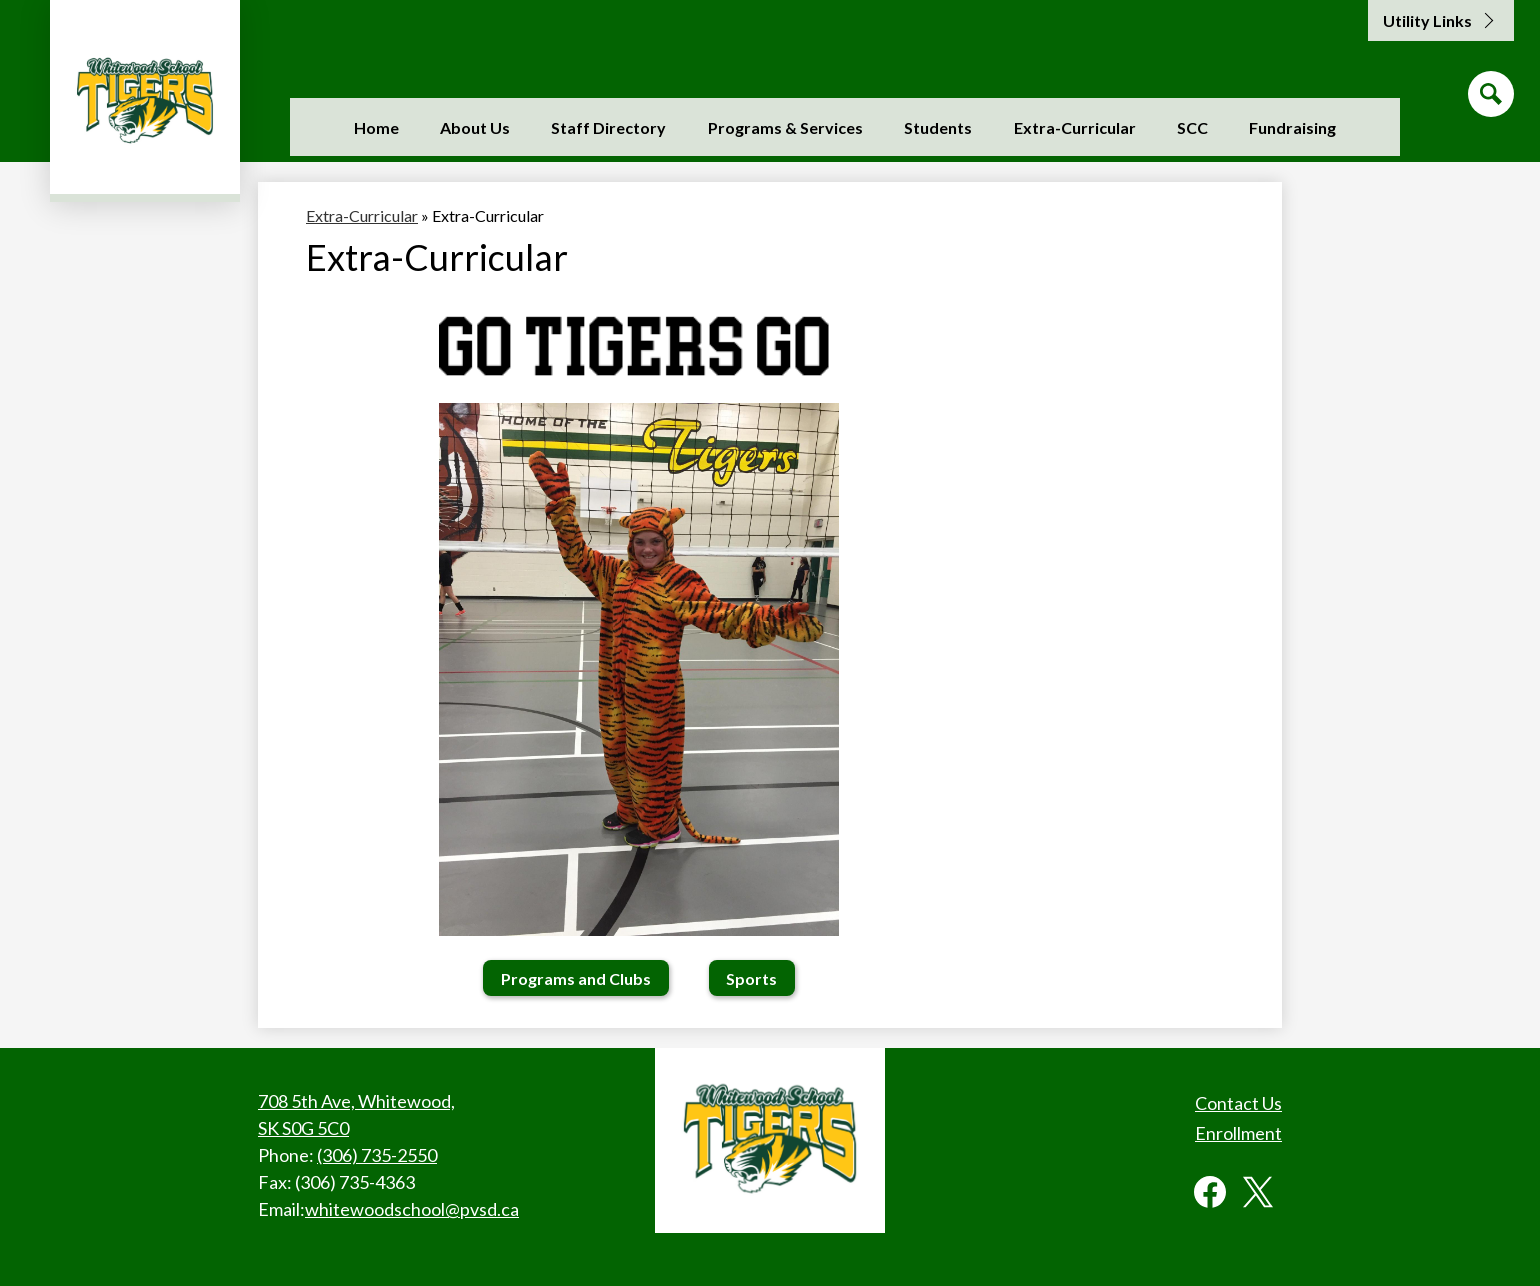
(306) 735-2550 (377, 1155)
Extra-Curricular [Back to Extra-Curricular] (362, 215)
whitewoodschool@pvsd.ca (412, 1209)
